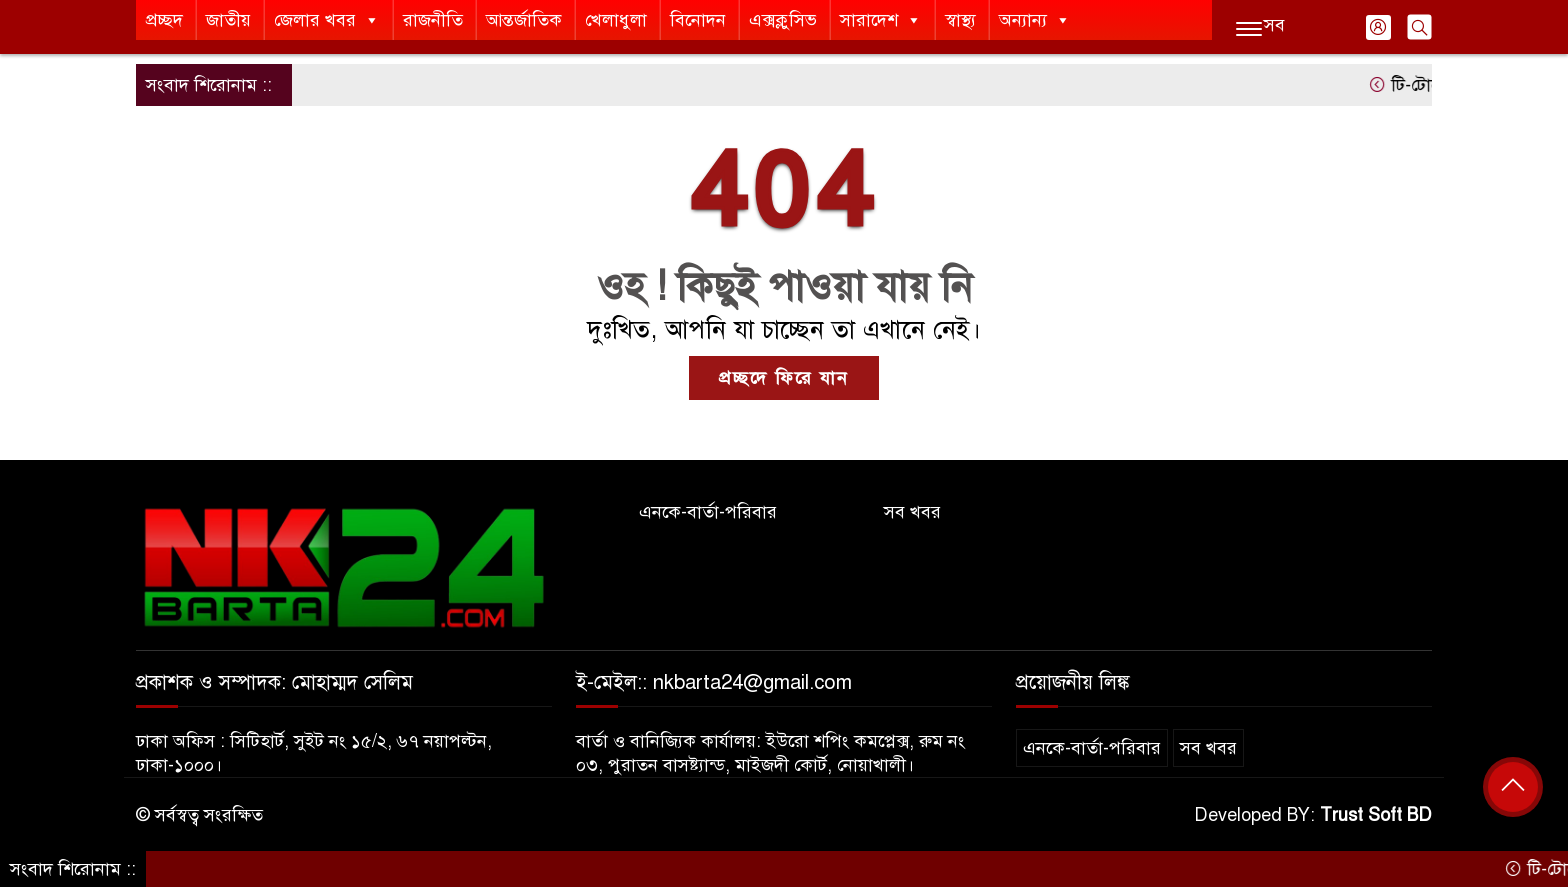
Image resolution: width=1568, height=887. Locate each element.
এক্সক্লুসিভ (783, 20)
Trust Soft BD (1376, 815)
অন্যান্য (1035, 20)
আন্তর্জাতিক (524, 20)
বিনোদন (698, 20)
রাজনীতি (433, 20)
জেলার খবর (327, 20)
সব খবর (912, 512)
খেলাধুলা (616, 20)
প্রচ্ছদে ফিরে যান (784, 378)
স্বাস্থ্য (960, 20)
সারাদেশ (881, 20)
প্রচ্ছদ (164, 20)
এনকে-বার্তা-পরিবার (708, 512)
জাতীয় (228, 20)
